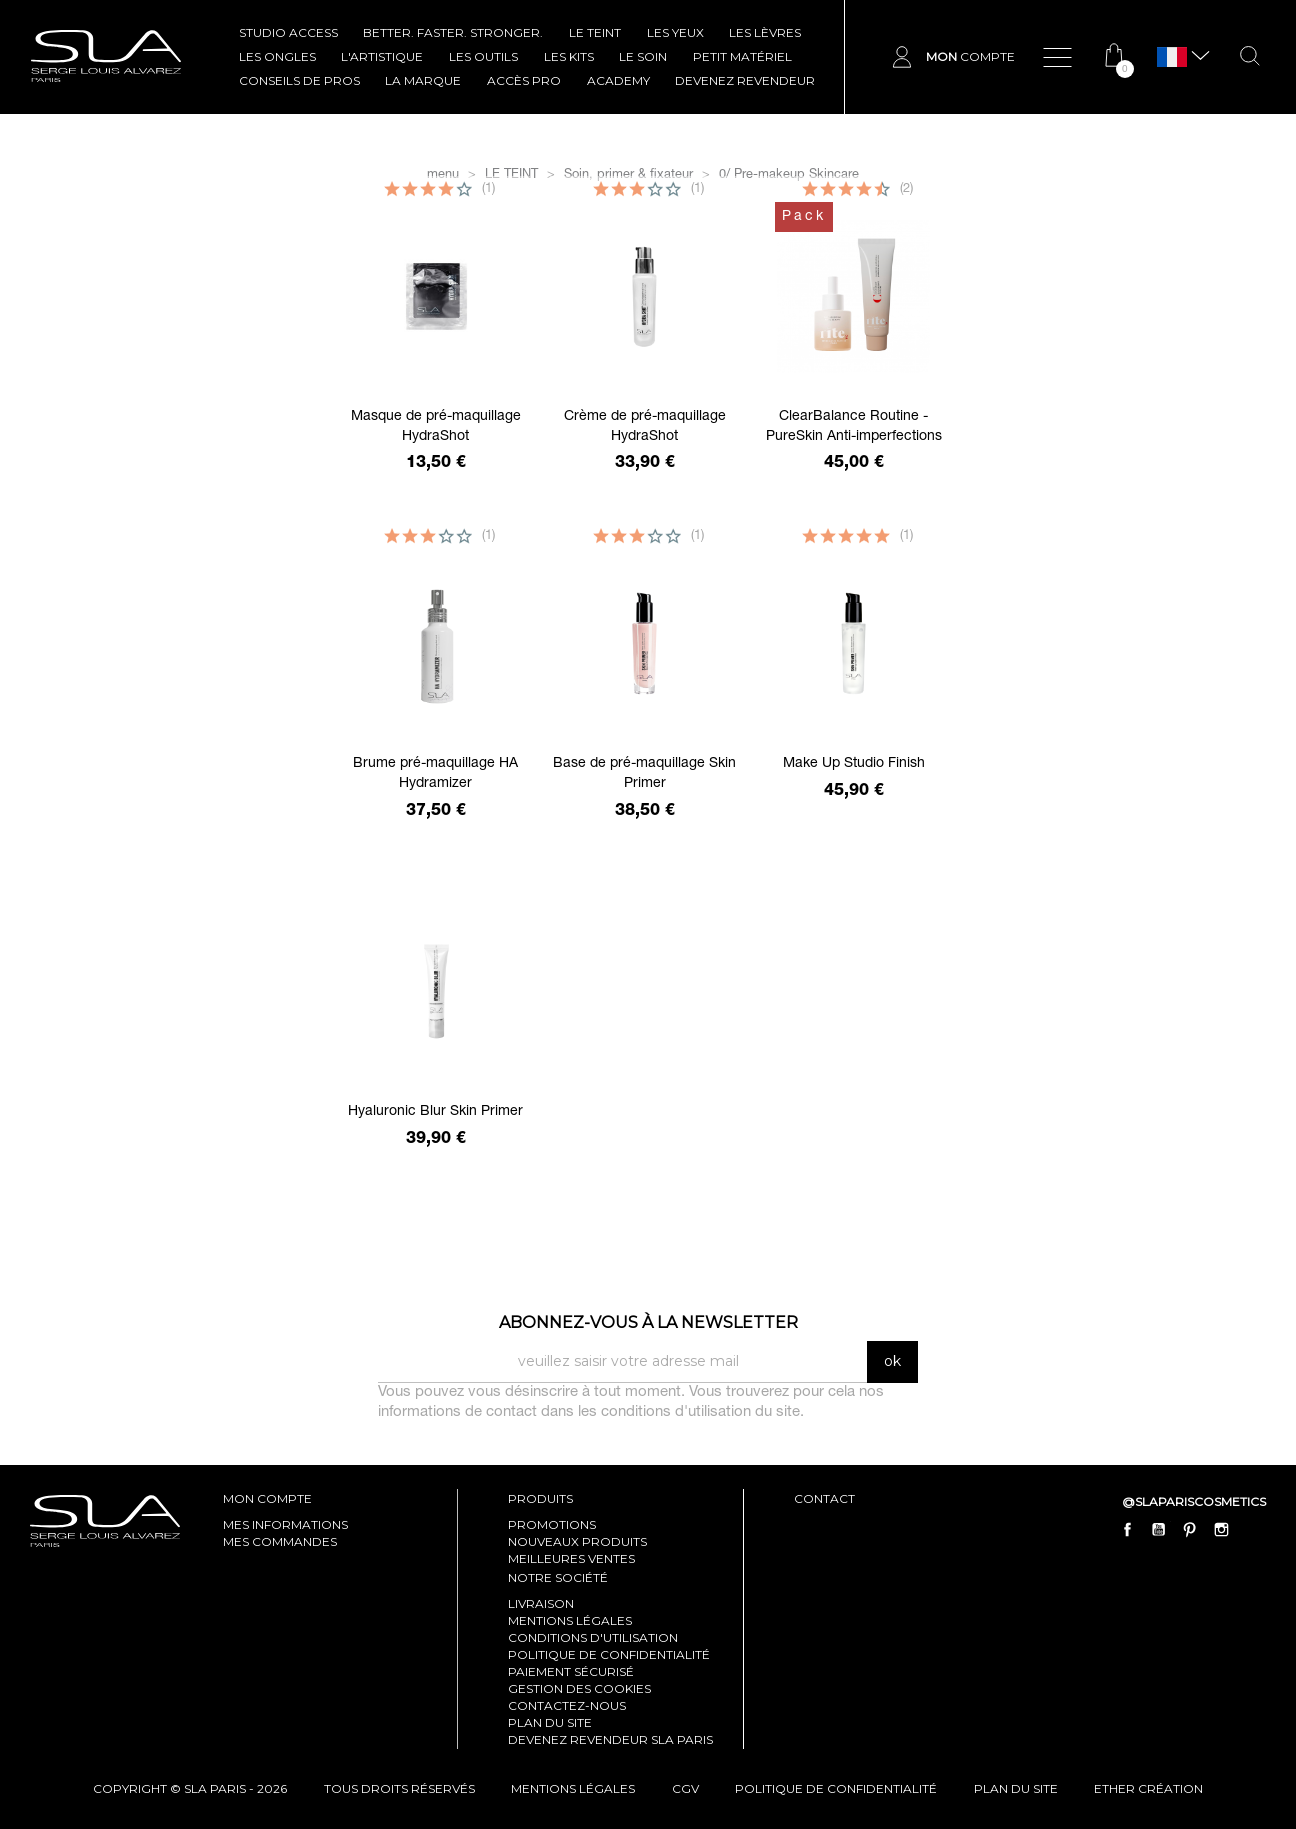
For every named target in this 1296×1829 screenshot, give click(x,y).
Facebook (1128, 1529)
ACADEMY (618, 80)
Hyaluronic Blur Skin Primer (435, 1112)
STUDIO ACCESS (288, 32)
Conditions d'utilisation (593, 1637)
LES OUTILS (483, 56)
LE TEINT (595, 32)
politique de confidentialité (836, 1788)
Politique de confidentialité (609, 1654)
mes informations (285, 1524)
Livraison (541, 1603)
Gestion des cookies (579, 1688)
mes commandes (280, 1541)
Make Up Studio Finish (854, 764)
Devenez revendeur (745, 80)
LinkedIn (1252, 1529)
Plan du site (550, 1722)
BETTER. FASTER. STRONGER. (453, 32)
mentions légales (573, 1788)
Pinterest (1190, 1529)
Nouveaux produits (577, 1541)
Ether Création (1148, 1788)
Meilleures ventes (571, 1558)
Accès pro (524, 80)
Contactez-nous (567, 1705)
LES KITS (569, 56)
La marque (423, 80)
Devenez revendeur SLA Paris (610, 1739)
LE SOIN (643, 56)
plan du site (1016, 1788)
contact (824, 1498)
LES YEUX (675, 32)
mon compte (267, 1498)
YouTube (1159, 1529)
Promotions (552, 1524)
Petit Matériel (742, 56)
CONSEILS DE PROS (299, 80)
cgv (685, 1788)
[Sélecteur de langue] (1172, 57)
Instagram (1221, 1529)
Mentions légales (570, 1620)
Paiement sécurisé (571, 1671)
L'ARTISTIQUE (382, 56)
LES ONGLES (277, 56)
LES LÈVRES (765, 32)
